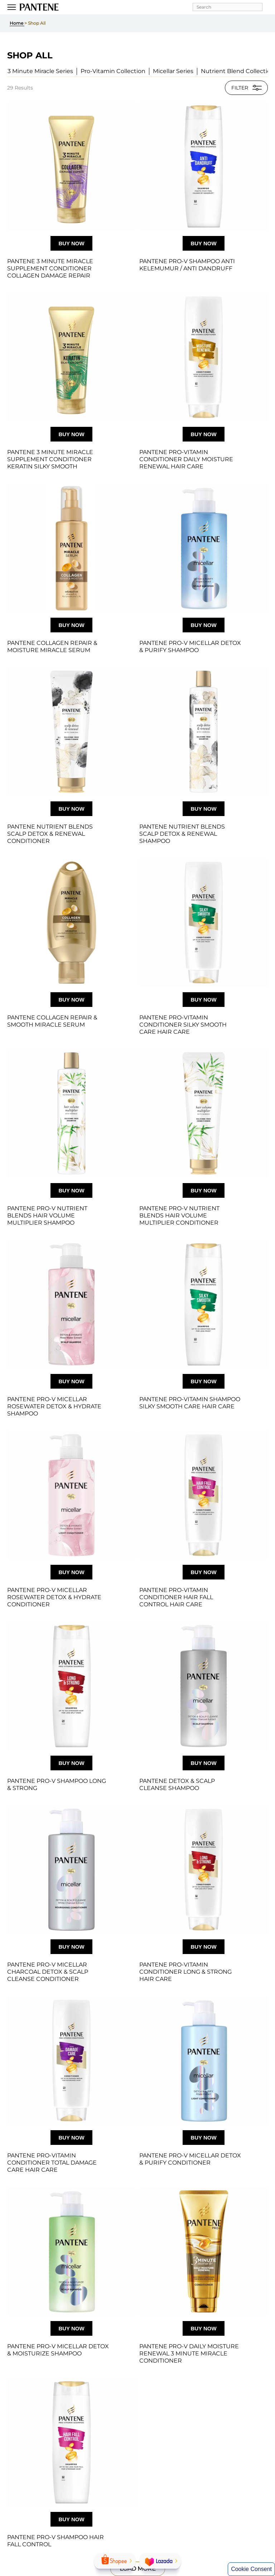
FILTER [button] (246, 88)
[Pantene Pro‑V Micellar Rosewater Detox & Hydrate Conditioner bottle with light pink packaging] (71, 1495)
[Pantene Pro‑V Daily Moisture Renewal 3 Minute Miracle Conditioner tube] (203, 2251)
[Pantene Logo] (39, 7)
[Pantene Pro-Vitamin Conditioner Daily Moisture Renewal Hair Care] (203, 357)
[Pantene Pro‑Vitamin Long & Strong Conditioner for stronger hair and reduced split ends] (203, 1869)
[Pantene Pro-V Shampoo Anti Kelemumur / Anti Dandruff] (203, 166)
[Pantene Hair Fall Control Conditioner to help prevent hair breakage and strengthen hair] (203, 1495)
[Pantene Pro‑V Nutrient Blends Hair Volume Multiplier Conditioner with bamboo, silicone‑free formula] (203, 1113)
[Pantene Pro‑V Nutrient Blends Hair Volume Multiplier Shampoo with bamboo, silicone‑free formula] (71, 1113)
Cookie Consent (251, 2569)
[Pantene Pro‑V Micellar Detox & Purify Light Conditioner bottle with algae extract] (203, 2060)
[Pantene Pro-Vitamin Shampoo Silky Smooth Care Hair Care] (203, 1304)
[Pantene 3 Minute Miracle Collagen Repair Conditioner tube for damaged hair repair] (71, 166)
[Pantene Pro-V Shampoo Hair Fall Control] (71, 2442)
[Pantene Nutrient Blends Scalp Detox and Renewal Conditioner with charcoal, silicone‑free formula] (71, 731)
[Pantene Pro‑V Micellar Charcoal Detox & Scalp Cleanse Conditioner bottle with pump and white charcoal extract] (71, 1869)
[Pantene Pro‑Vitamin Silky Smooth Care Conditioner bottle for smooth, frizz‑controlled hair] (203, 922)
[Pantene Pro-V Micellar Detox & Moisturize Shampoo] (71, 2251)
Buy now (71, 243)
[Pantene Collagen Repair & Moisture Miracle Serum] (71, 548)
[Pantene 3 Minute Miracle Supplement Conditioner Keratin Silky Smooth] (71, 357)
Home (17, 23)
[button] (40, 71)
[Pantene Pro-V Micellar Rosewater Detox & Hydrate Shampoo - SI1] (71, 1304)
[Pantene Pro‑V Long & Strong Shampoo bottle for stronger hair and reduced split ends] (71, 1686)
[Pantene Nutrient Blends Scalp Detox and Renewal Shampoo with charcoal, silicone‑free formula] (203, 731)
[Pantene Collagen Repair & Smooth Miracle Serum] (71, 922)
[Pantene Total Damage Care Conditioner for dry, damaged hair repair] (71, 2060)
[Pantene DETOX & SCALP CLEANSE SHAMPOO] (203, 1686)
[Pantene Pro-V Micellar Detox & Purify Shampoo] (203, 548)
